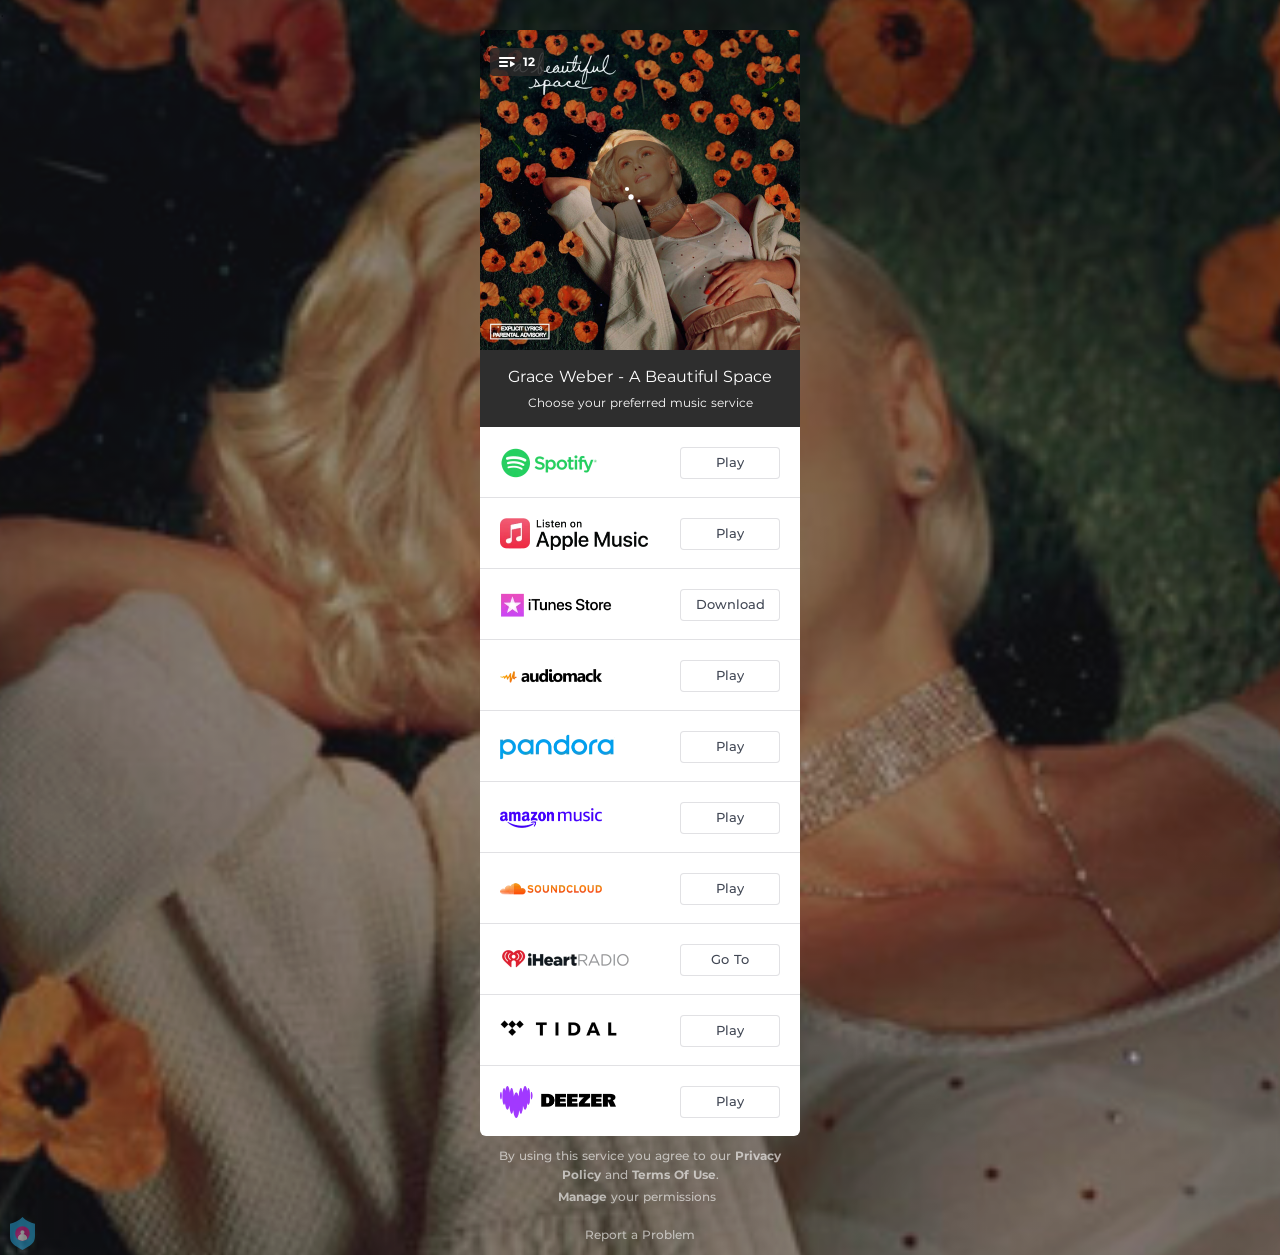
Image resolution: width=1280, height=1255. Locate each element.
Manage (582, 1196)
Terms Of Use (674, 1174)
